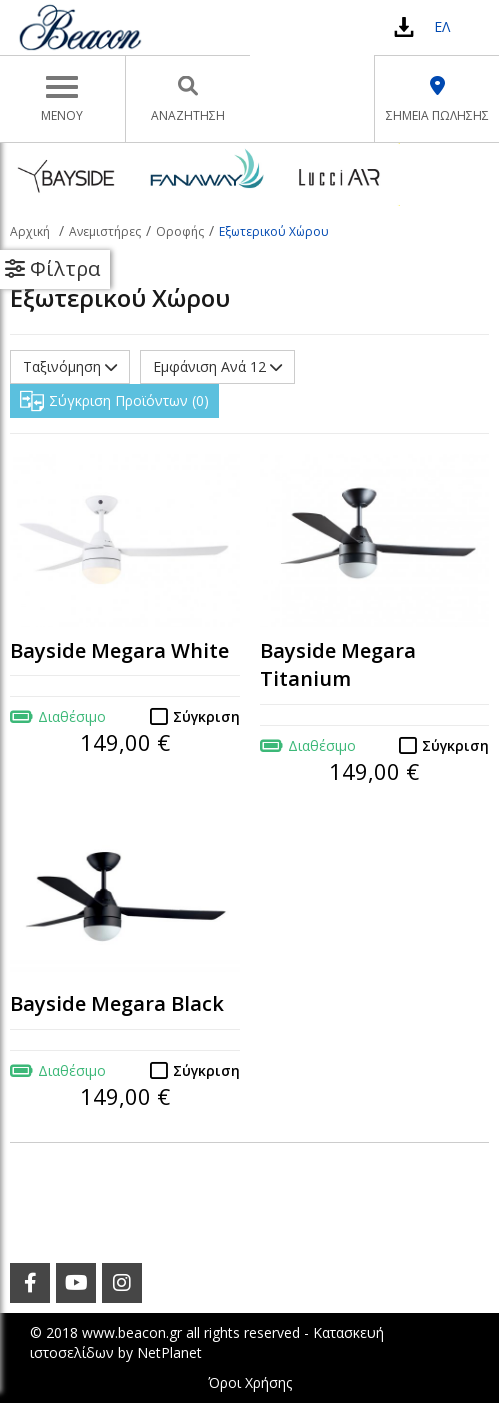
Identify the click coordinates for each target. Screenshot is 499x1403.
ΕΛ (442, 26)
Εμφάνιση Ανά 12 (217, 366)
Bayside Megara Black (117, 1003)
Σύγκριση (206, 716)
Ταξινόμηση (70, 366)
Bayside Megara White (119, 650)
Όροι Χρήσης (250, 1382)
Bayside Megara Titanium (338, 665)
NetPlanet (169, 1352)
